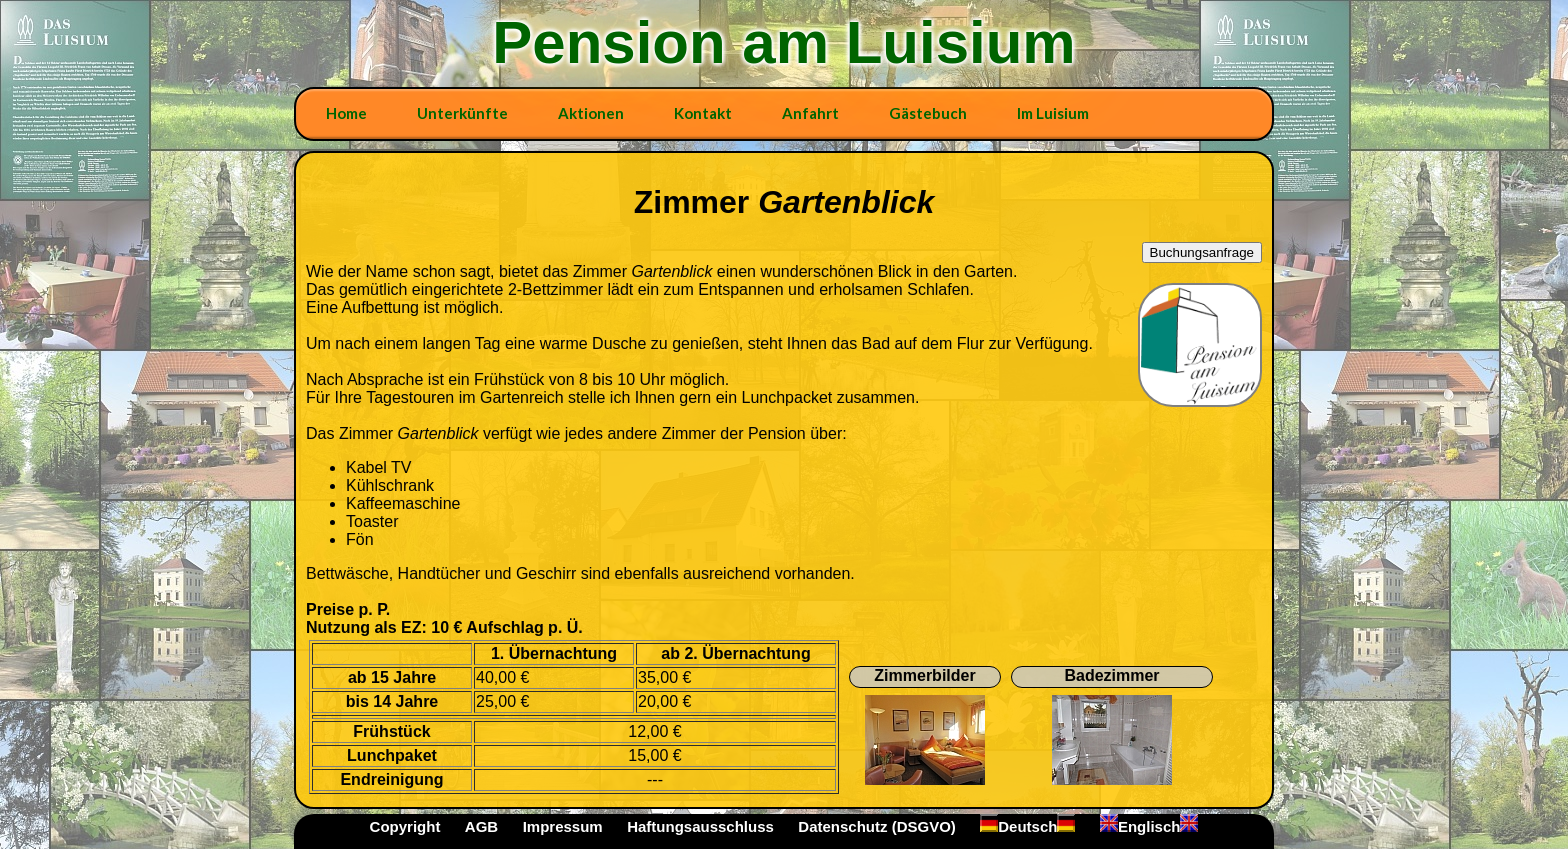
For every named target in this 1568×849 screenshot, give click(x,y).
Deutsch (1027, 826)
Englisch (1149, 826)
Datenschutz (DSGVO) (877, 826)
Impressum (563, 826)
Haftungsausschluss (700, 826)
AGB (481, 826)
